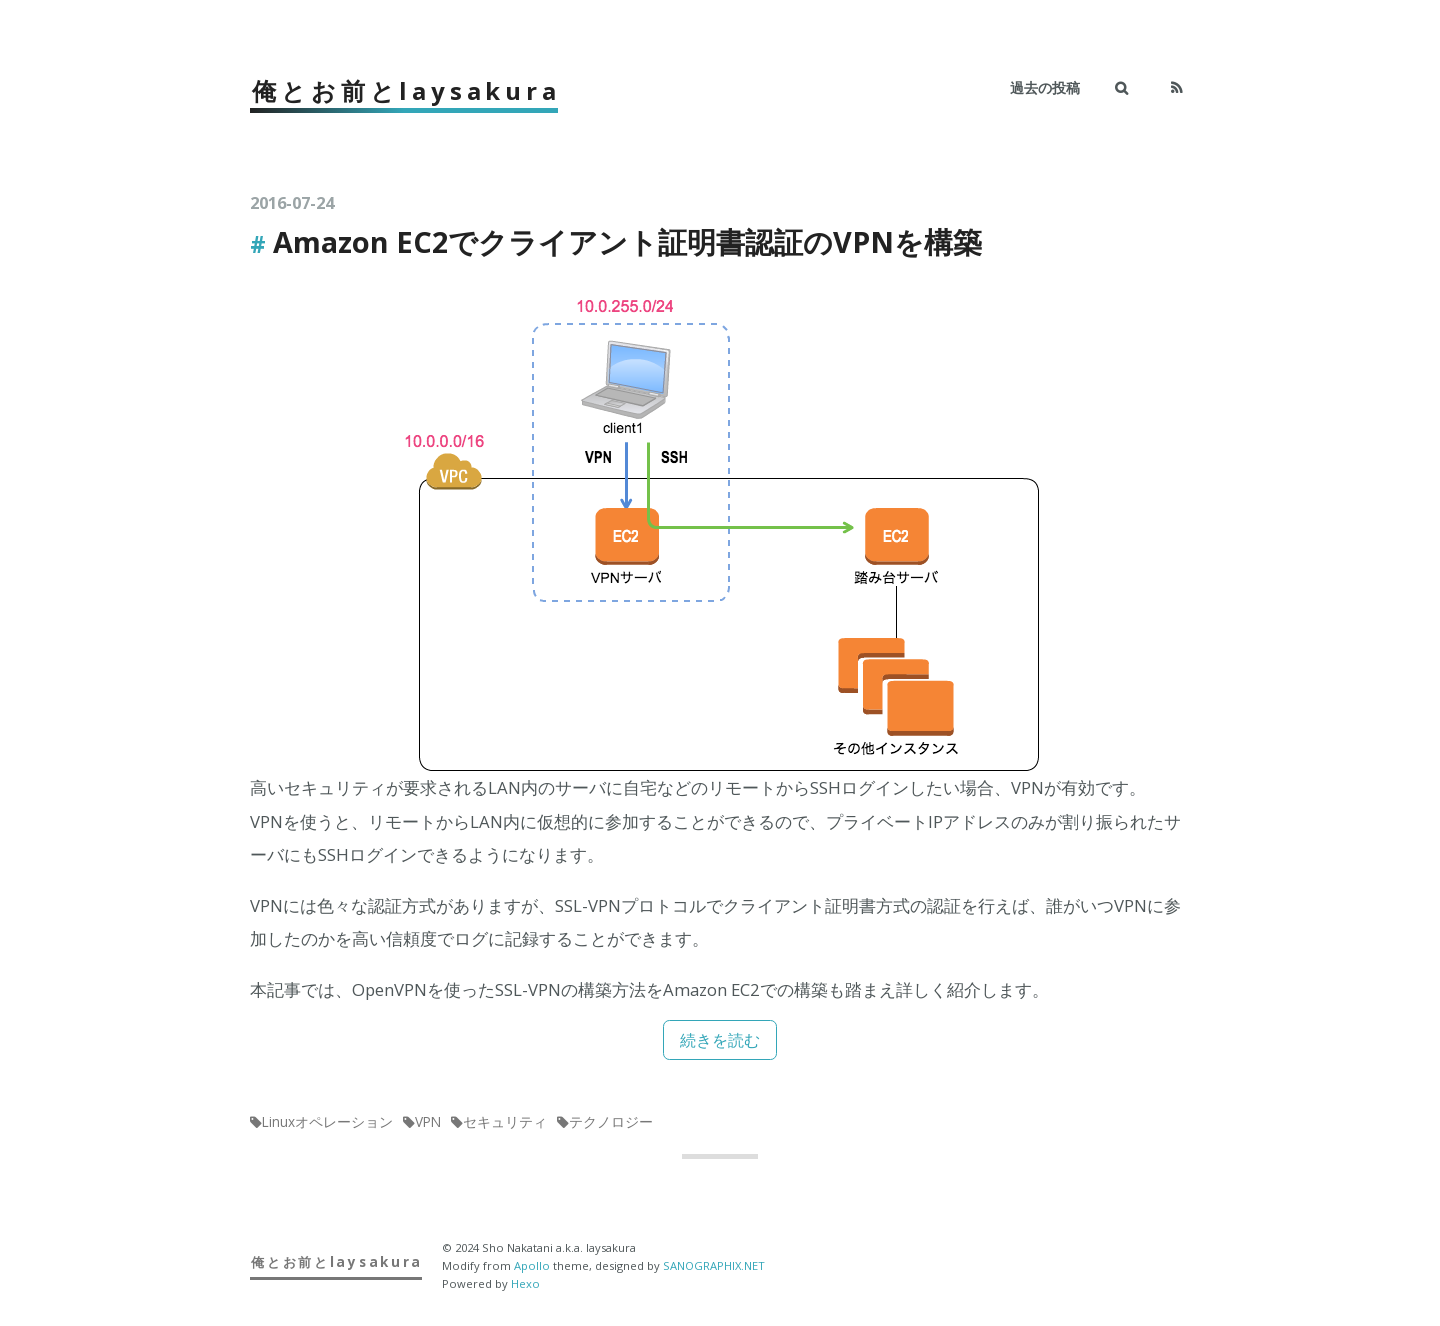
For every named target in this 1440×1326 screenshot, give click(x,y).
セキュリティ (505, 1120)
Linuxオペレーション (327, 1120)
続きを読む (720, 1039)
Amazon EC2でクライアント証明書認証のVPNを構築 (627, 241)
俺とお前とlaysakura (406, 90)
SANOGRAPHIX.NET (714, 1264)
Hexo (525, 1282)
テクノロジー (611, 1120)
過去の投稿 (1045, 87)
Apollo (532, 1264)
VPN (428, 1120)
